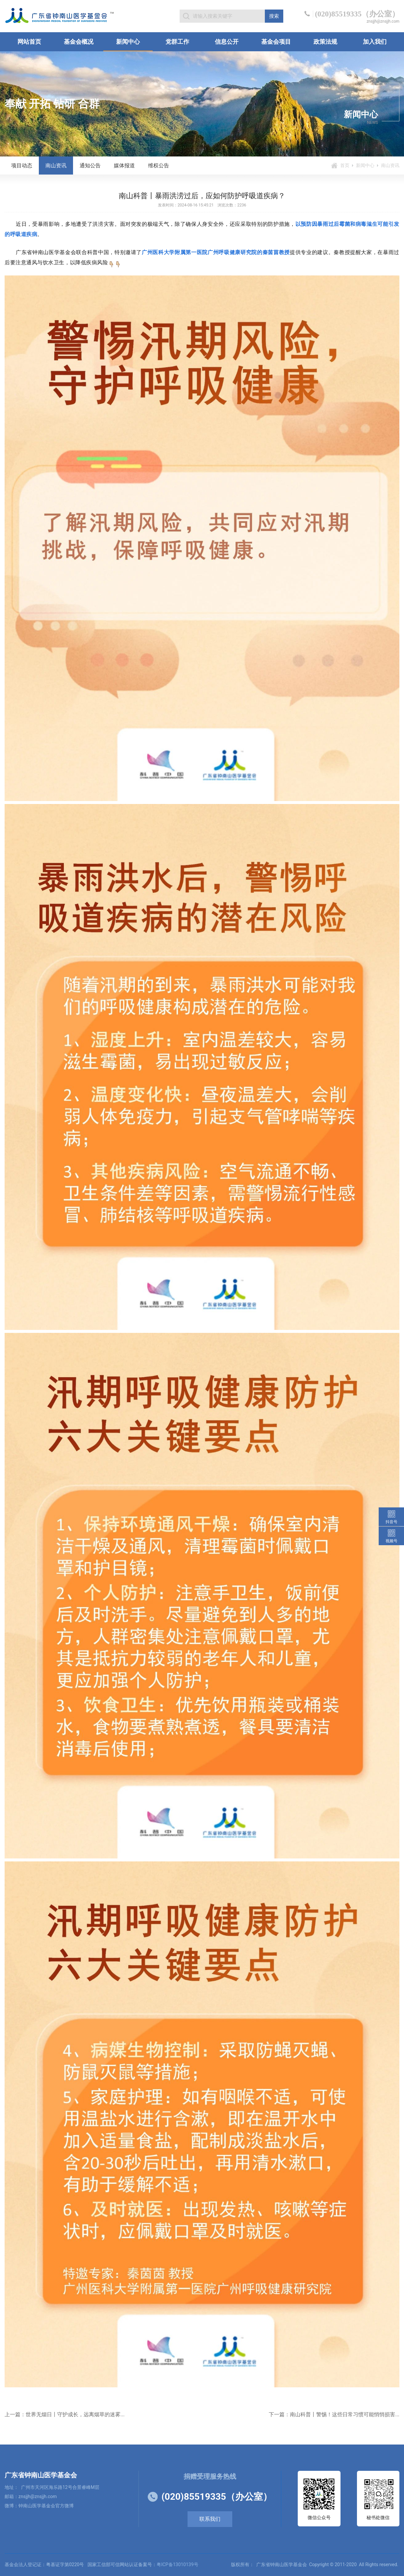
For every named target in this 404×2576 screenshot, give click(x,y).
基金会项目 (276, 41)
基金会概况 (78, 41)
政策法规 (325, 41)
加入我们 (375, 41)
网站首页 (29, 41)
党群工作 (177, 41)
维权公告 (158, 165)
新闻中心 (128, 41)
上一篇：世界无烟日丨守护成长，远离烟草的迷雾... (65, 2414)
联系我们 (209, 2519)
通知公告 (90, 165)
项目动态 (21, 165)
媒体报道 (124, 165)
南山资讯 (55, 165)
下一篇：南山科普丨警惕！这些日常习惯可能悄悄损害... (334, 2414)
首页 (344, 165)
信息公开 (227, 41)
